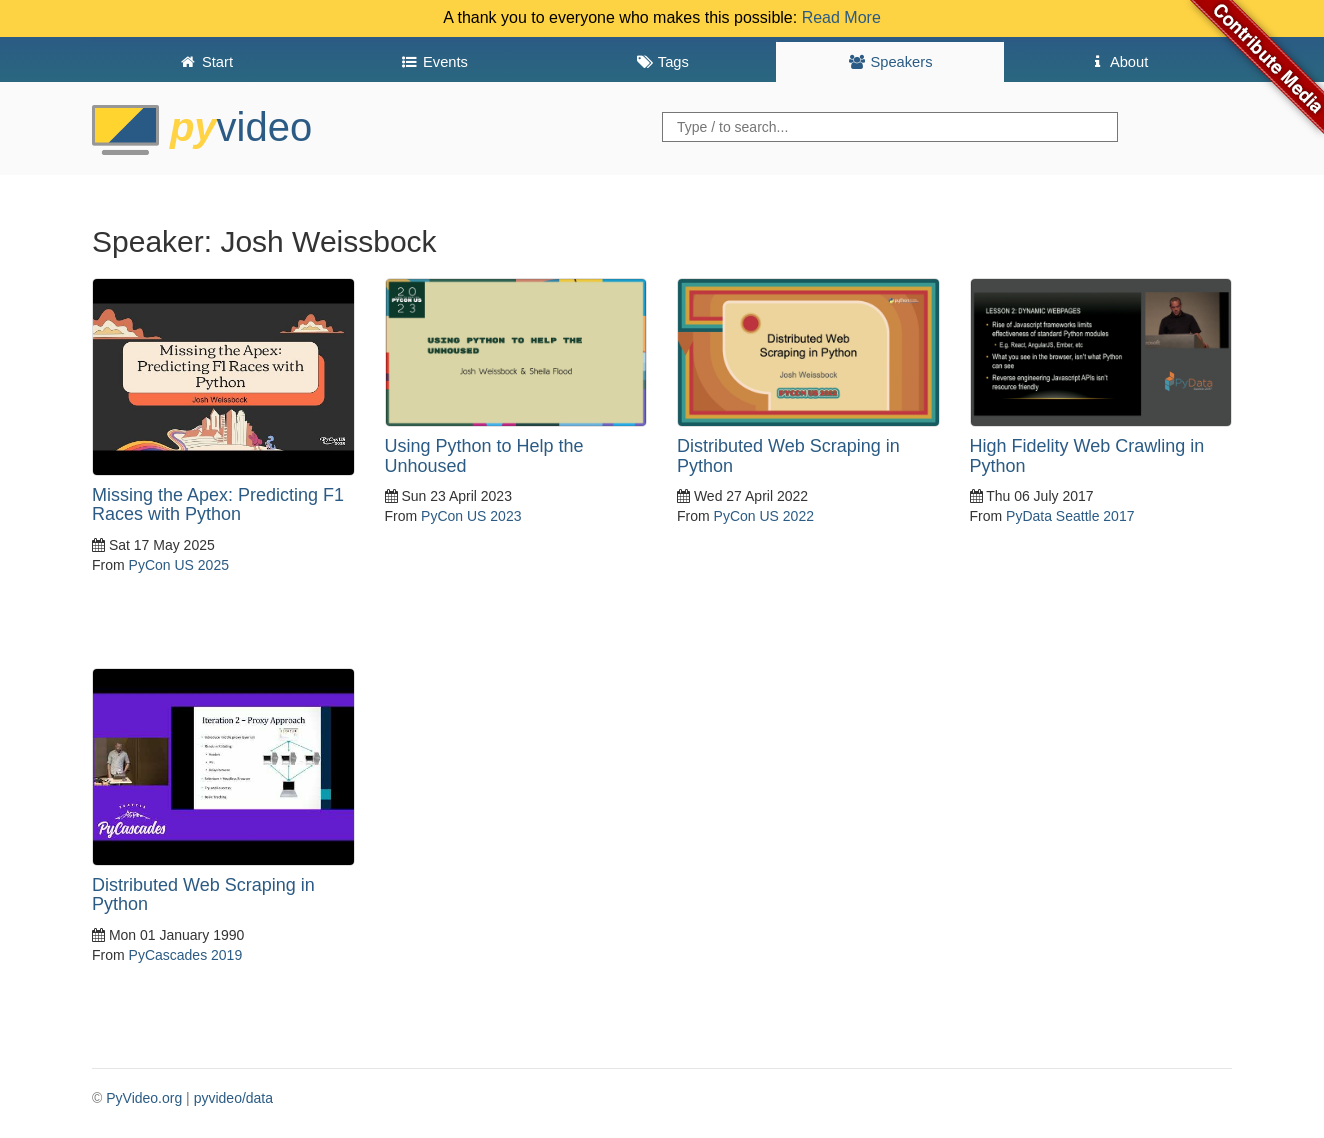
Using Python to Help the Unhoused (484, 456)
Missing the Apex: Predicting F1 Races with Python (218, 505)
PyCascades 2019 (186, 955)
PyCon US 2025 (179, 565)
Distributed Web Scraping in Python (788, 456)
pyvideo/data (233, 1098)
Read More (841, 17)
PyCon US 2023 (471, 516)
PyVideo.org (144, 1098)
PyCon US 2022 (764, 516)
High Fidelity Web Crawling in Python (1087, 456)
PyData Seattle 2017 (1070, 516)
